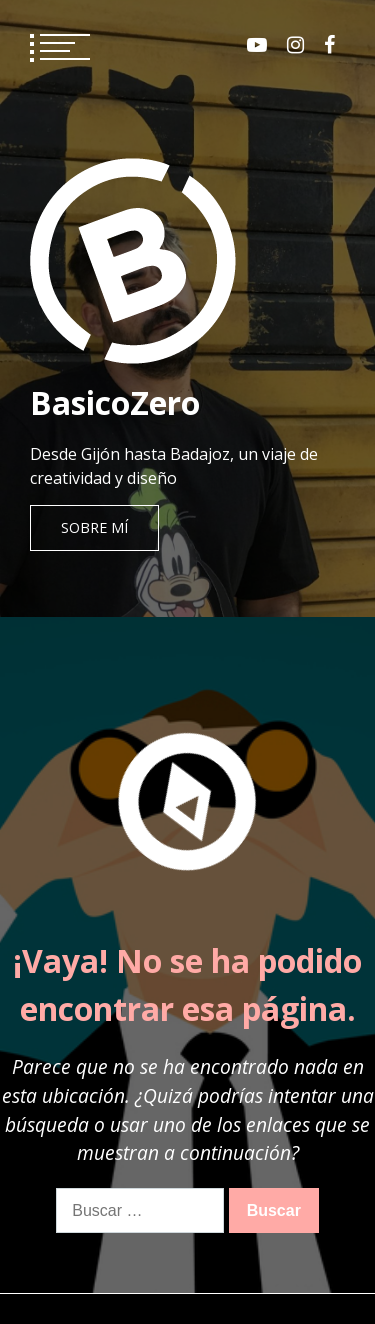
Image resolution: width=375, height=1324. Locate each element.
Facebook (329, 45)
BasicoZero (115, 402)
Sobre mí (94, 527)
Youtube (257, 45)
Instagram (295, 45)
